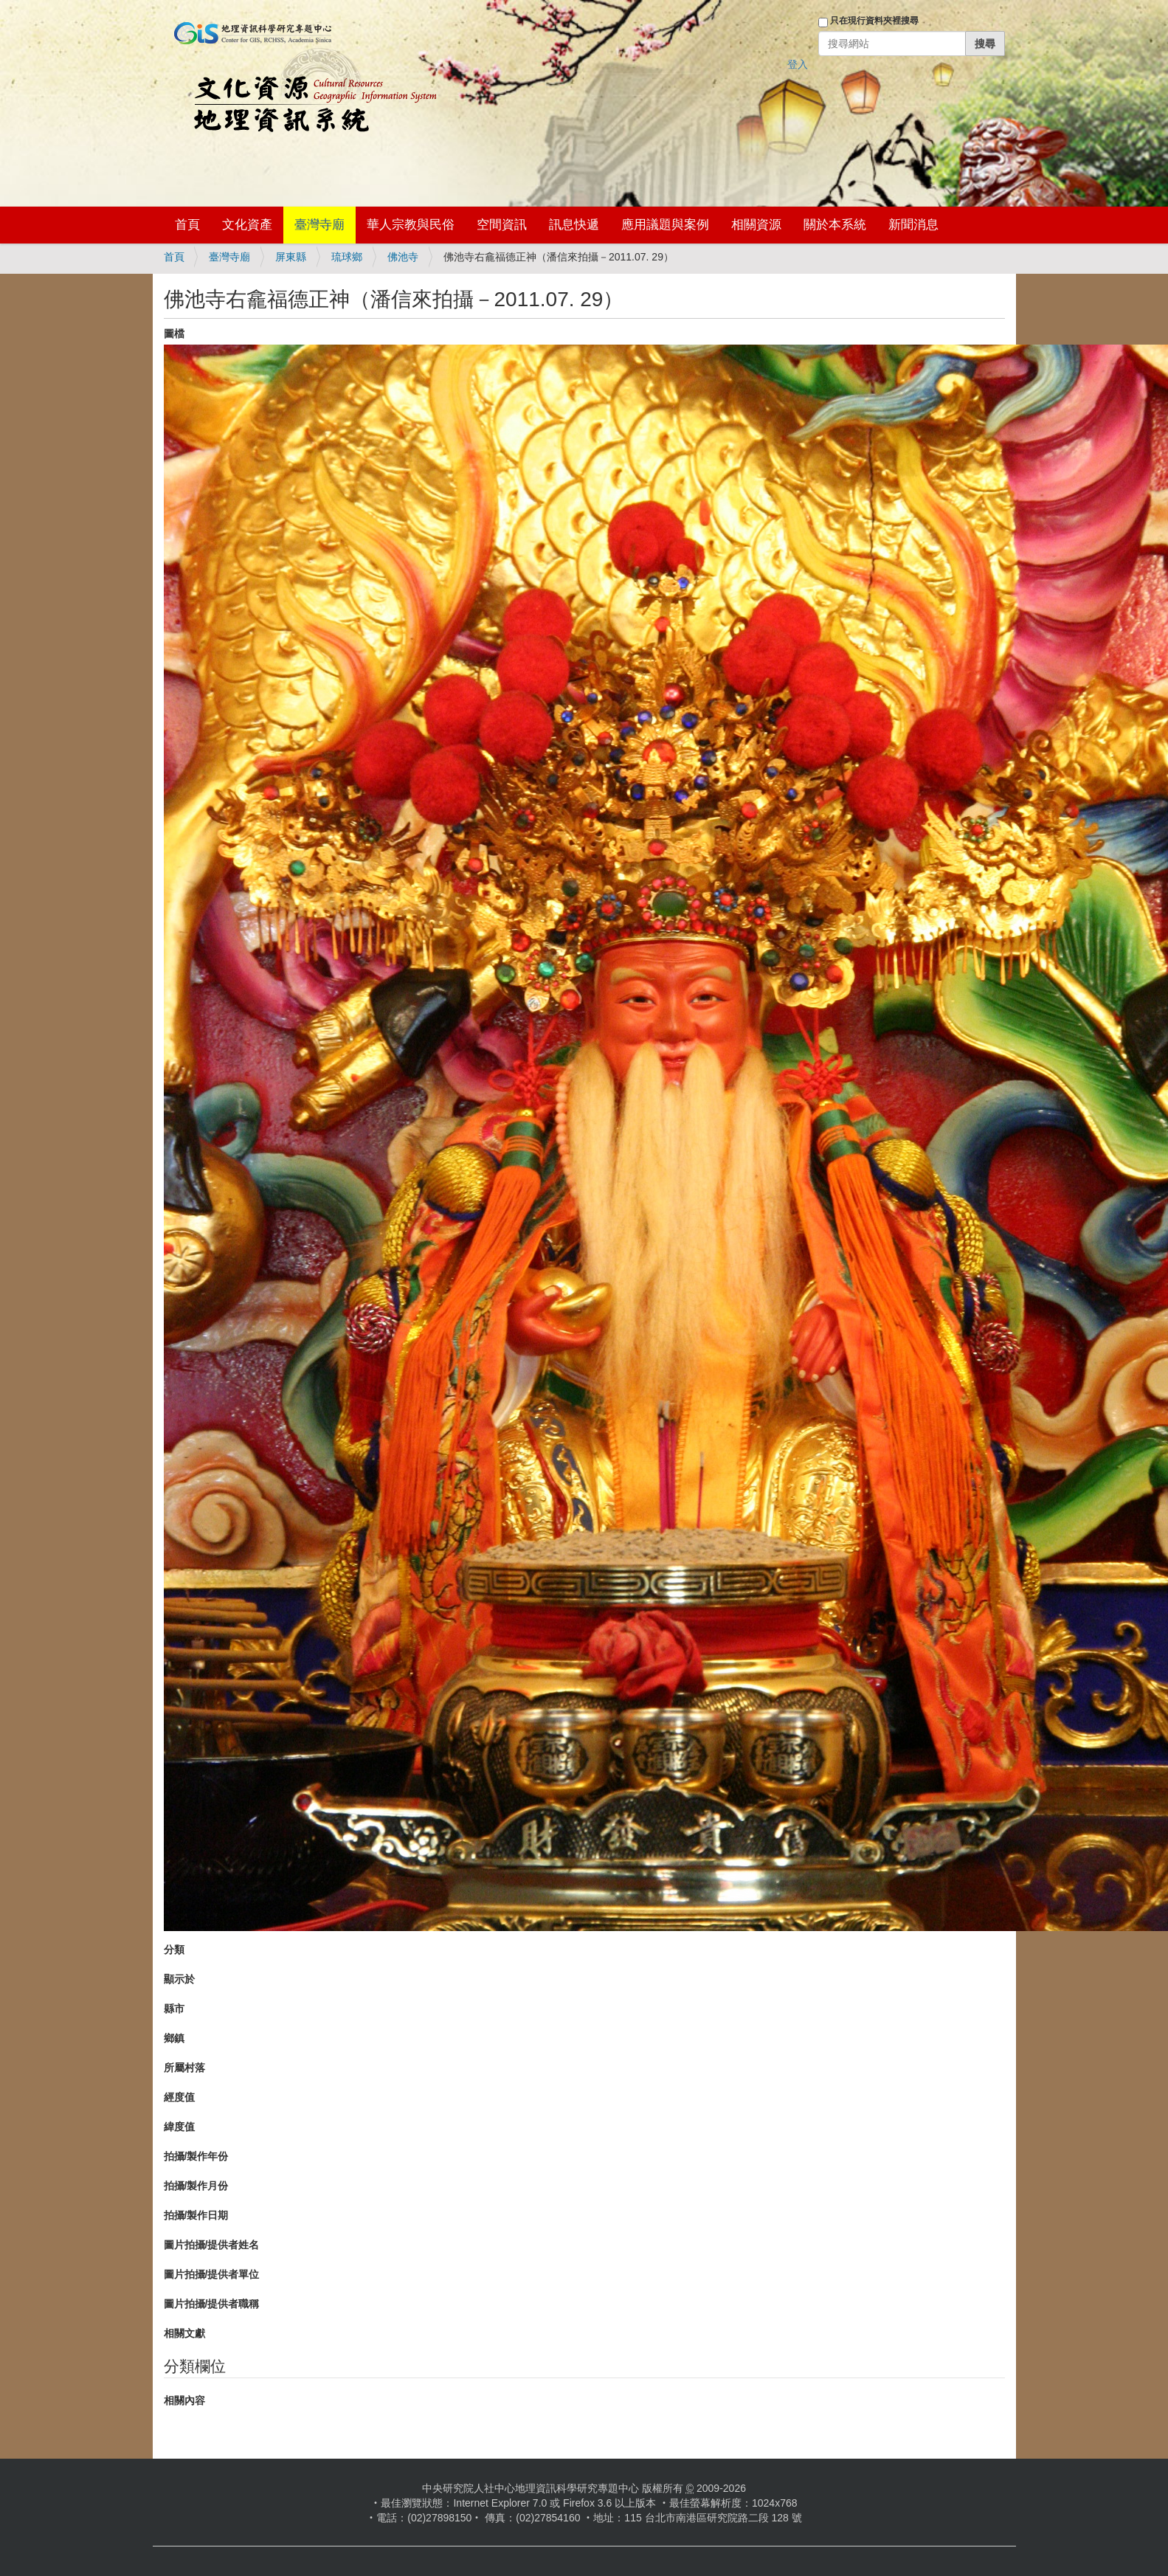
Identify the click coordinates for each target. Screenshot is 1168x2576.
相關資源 (756, 225)
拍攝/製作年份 (196, 2156)
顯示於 (179, 1979)
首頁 (187, 225)
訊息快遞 (574, 225)
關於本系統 (835, 225)
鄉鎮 (174, 2038)
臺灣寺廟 (319, 225)
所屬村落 (184, 2067)
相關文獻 (184, 2333)
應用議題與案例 (665, 225)
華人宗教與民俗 (411, 225)
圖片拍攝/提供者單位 (212, 2274)
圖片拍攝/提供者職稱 (212, 2304)
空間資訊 (502, 225)
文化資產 (247, 225)
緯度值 (179, 2127)
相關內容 (184, 2400)
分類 (174, 1949)
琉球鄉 (346, 257)
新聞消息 (913, 225)
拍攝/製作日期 (196, 2215)
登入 (797, 64)
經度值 (179, 2097)
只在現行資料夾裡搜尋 (874, 20)
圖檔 (174, 333)
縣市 (174, 2008)
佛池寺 (402, 257)
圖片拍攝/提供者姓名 (212, 2245)
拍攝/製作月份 (196, 2186)
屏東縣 (290, 257)
